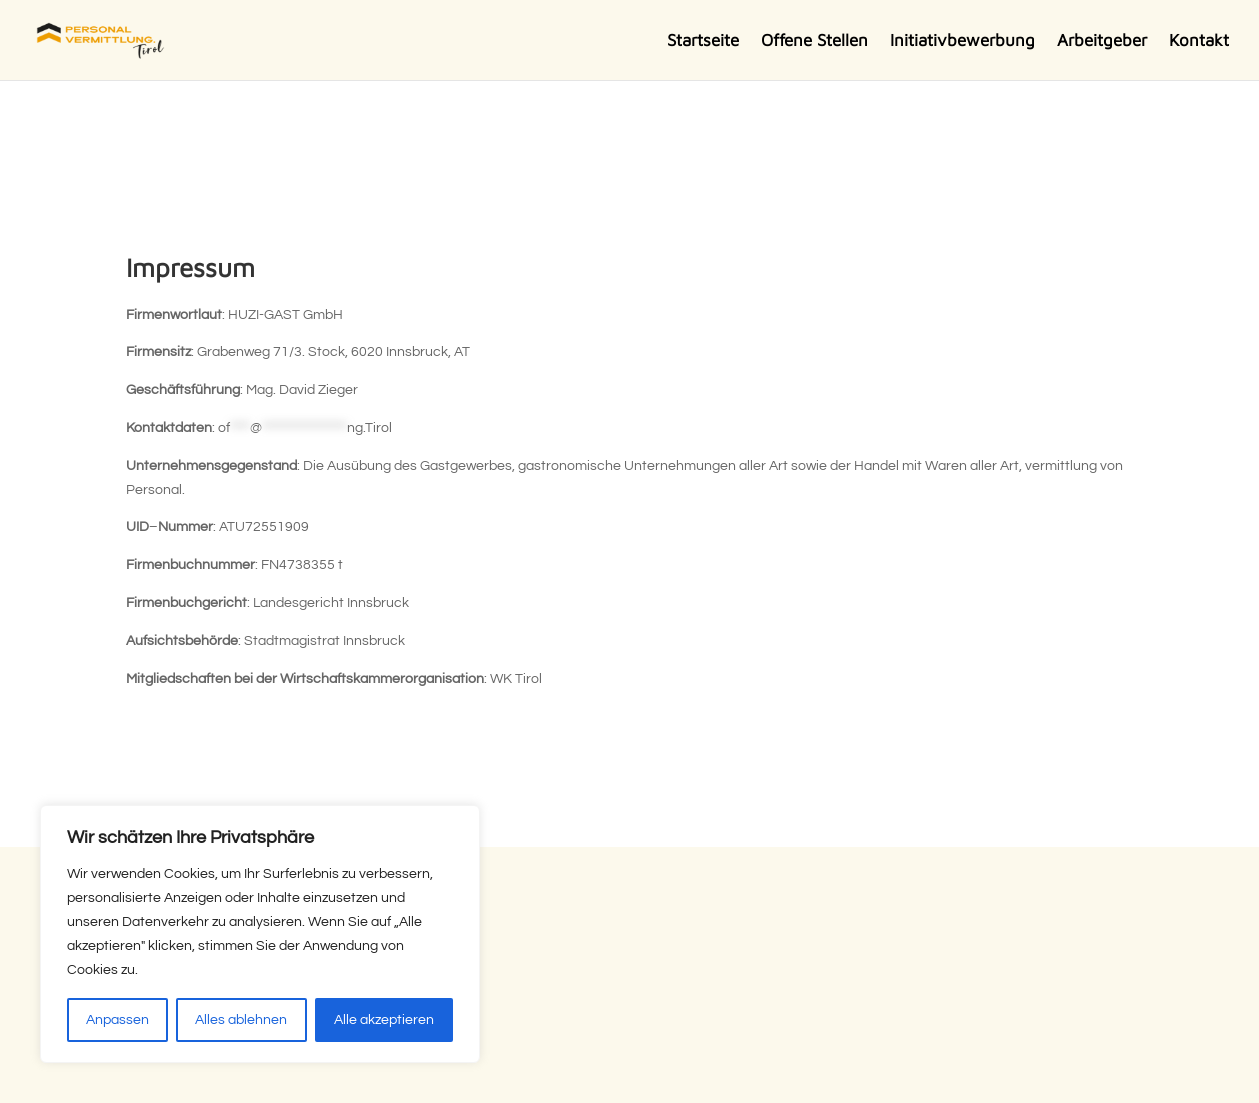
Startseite (703, 41)
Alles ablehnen (241, 1020)
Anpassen (117, 1020)
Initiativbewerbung (962, 41)
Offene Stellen (814, 41)
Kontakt (1199, 41)
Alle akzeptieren (384, 1020)
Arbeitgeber (1102, 41)
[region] (260, 934)
